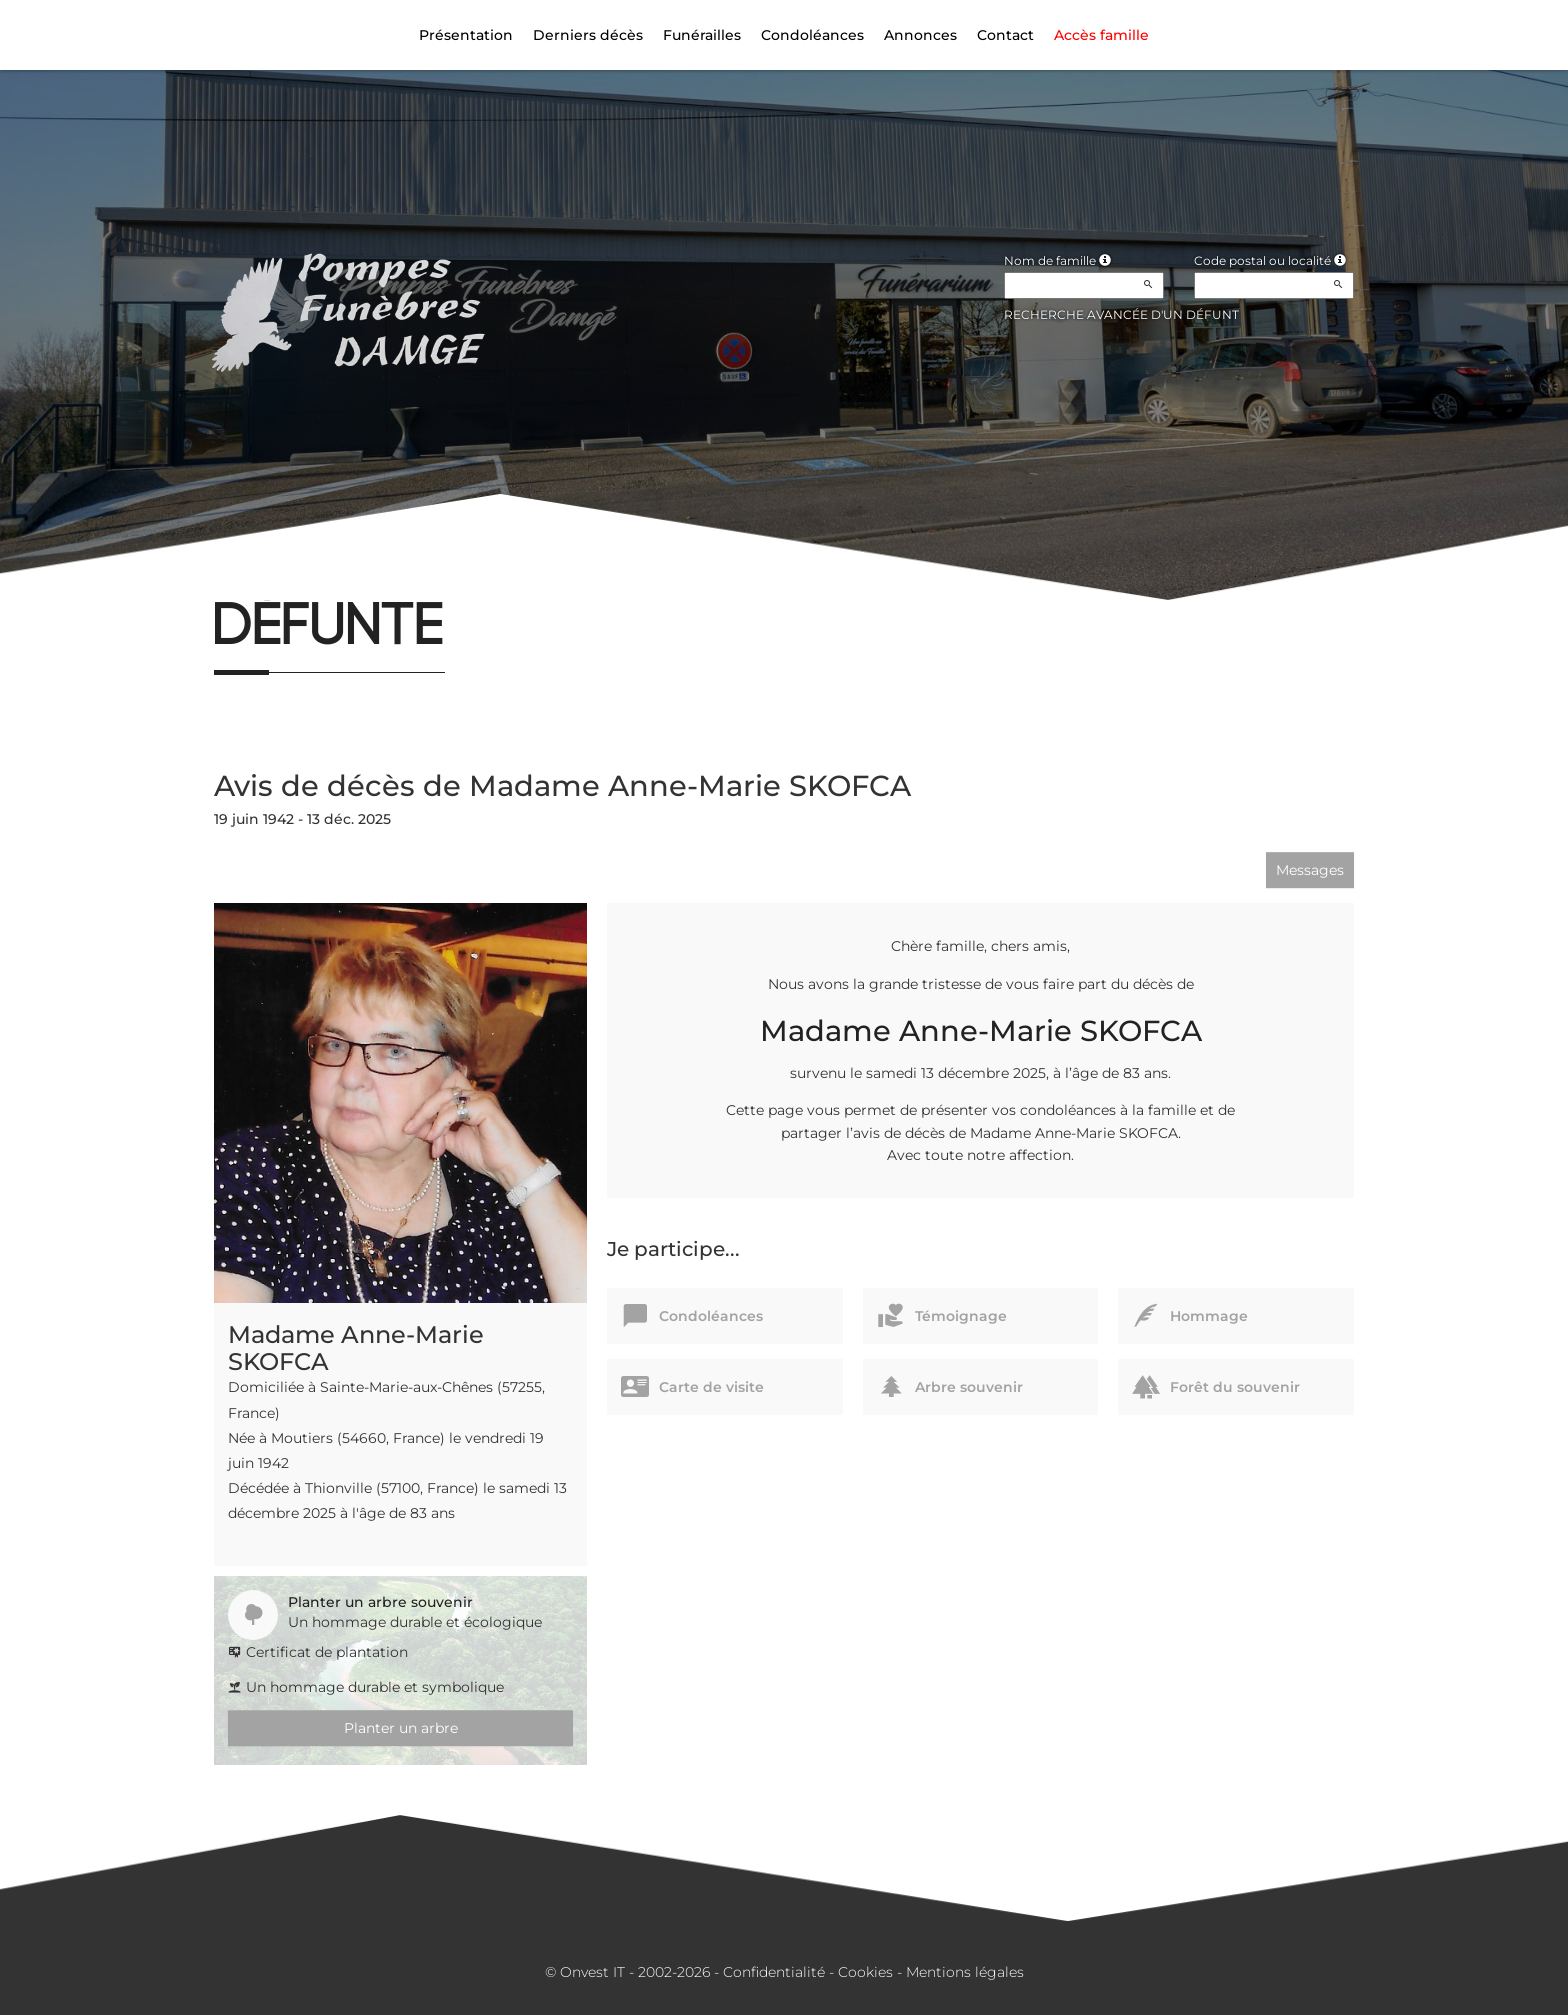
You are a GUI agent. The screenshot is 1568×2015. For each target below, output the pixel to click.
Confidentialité (774, 1972)
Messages (1310, 870)
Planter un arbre (401, 1728)
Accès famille (1101, 35)
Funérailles (702, 35)
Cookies (865, 1972)
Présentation (466, 35)
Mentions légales (965, 1972)
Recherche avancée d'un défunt (1121, 314)
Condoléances (812, 35)
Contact (1005, 35)
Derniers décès (588, 35)
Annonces (920, 35)
